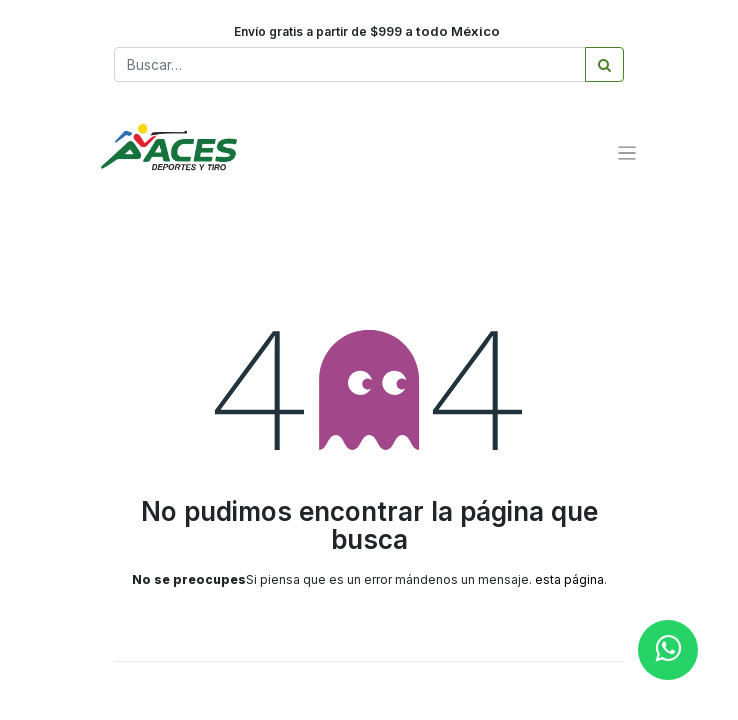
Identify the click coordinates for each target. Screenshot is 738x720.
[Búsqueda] (604, 64)
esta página (569, 579)
